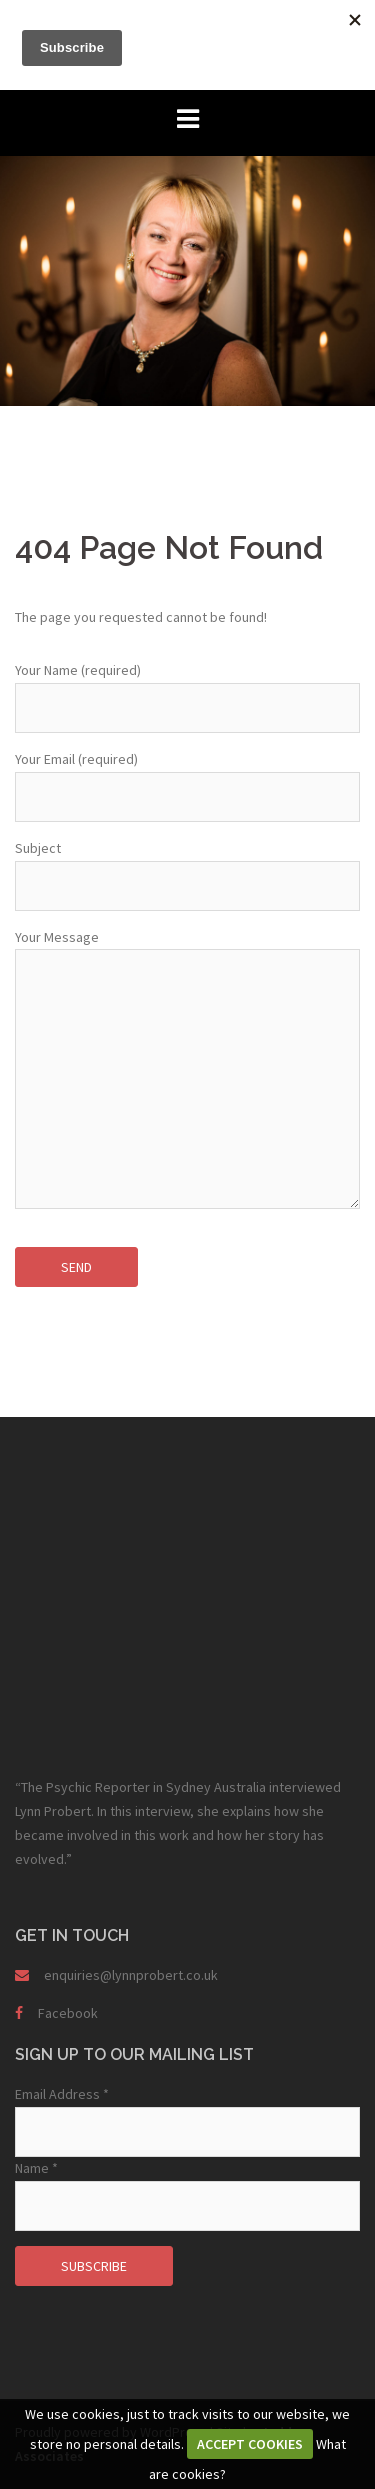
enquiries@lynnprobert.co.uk (131, 1975)
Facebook (68, 2013)
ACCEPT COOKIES (250, 2444)
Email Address (62, 2094)
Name (36, 2168)
